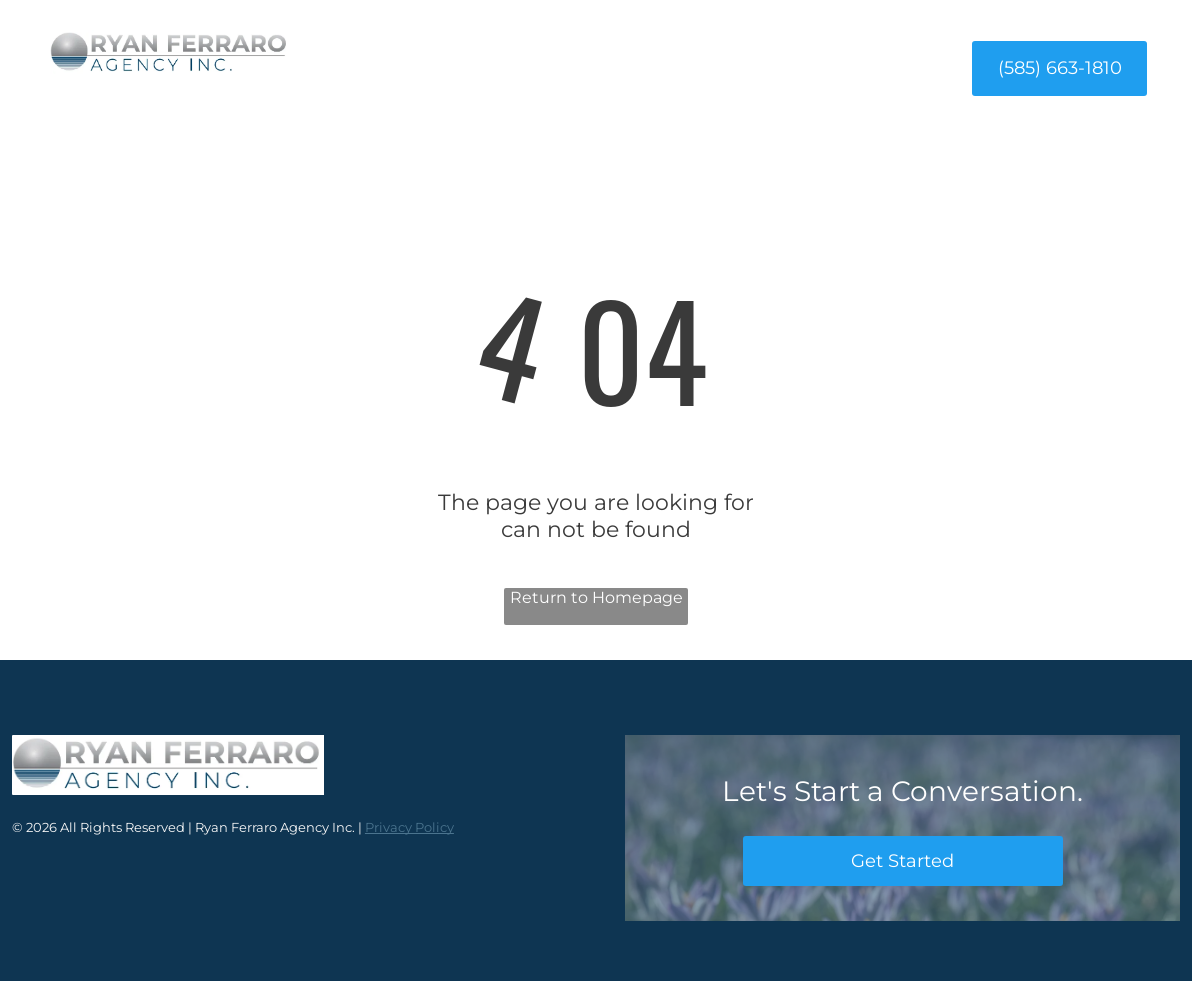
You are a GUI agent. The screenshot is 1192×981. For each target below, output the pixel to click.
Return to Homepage (596, 597)
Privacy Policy (409, 827)
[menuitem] (411, 67)
